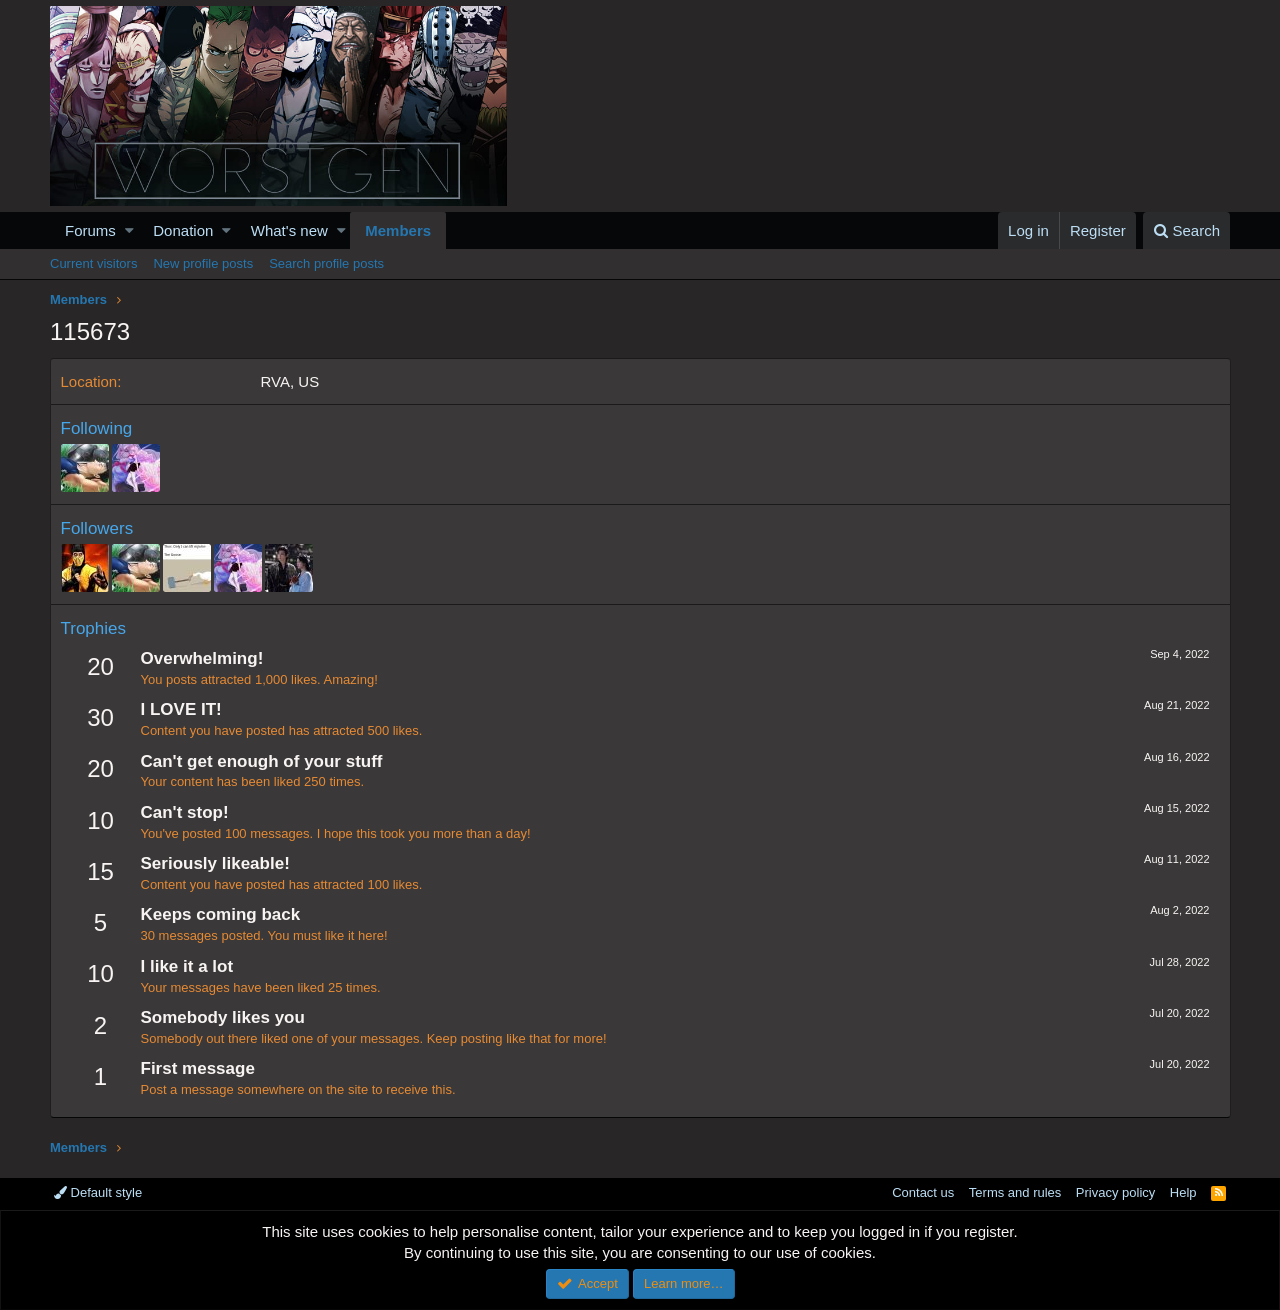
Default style (98, 1192)
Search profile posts (326, 263)
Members (398, 230)
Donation (183, 230)
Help (1183, 1192)
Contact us (923, 1192)
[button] (129, 230)
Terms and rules (1015, 1192)
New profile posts (203, 263)
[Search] (1186, 230)
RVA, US (290, 381)
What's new (289, 230)
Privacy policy (1115, 1192)
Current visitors (93, 263)
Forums (90, 230)
